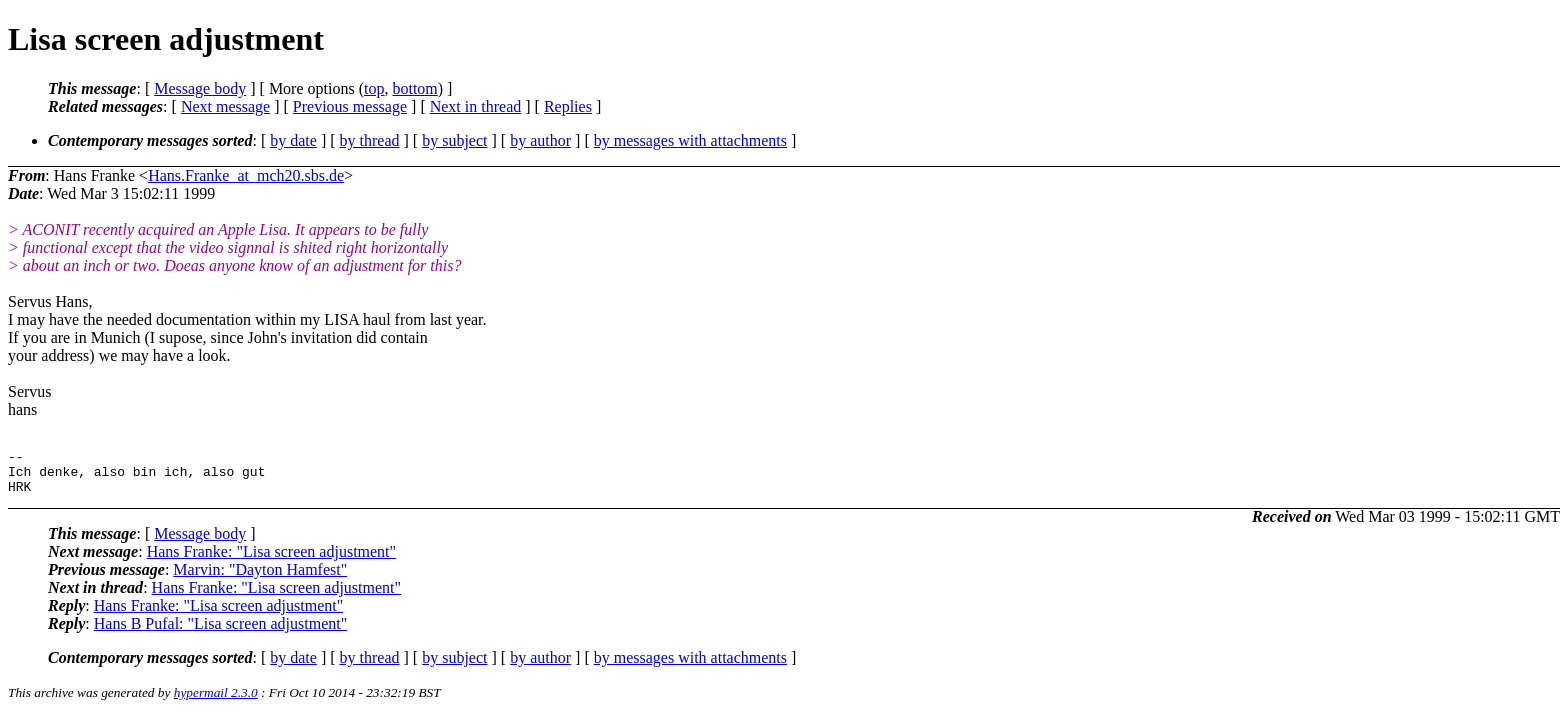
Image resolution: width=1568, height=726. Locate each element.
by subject (454, 140)
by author (540, 140)
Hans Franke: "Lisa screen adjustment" (271, 560)
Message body (200, 88)
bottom (414, 88)
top (374, 88)
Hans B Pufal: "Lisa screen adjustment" (220, 632)
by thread (370, 140)
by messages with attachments (690, 140)
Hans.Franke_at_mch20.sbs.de (246, 175)
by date (293, 140)
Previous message (350, 106)
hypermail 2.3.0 (216, 701)
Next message (225, 106)
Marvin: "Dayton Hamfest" (260, 578)
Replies (568, 106)
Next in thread (476, 106)
